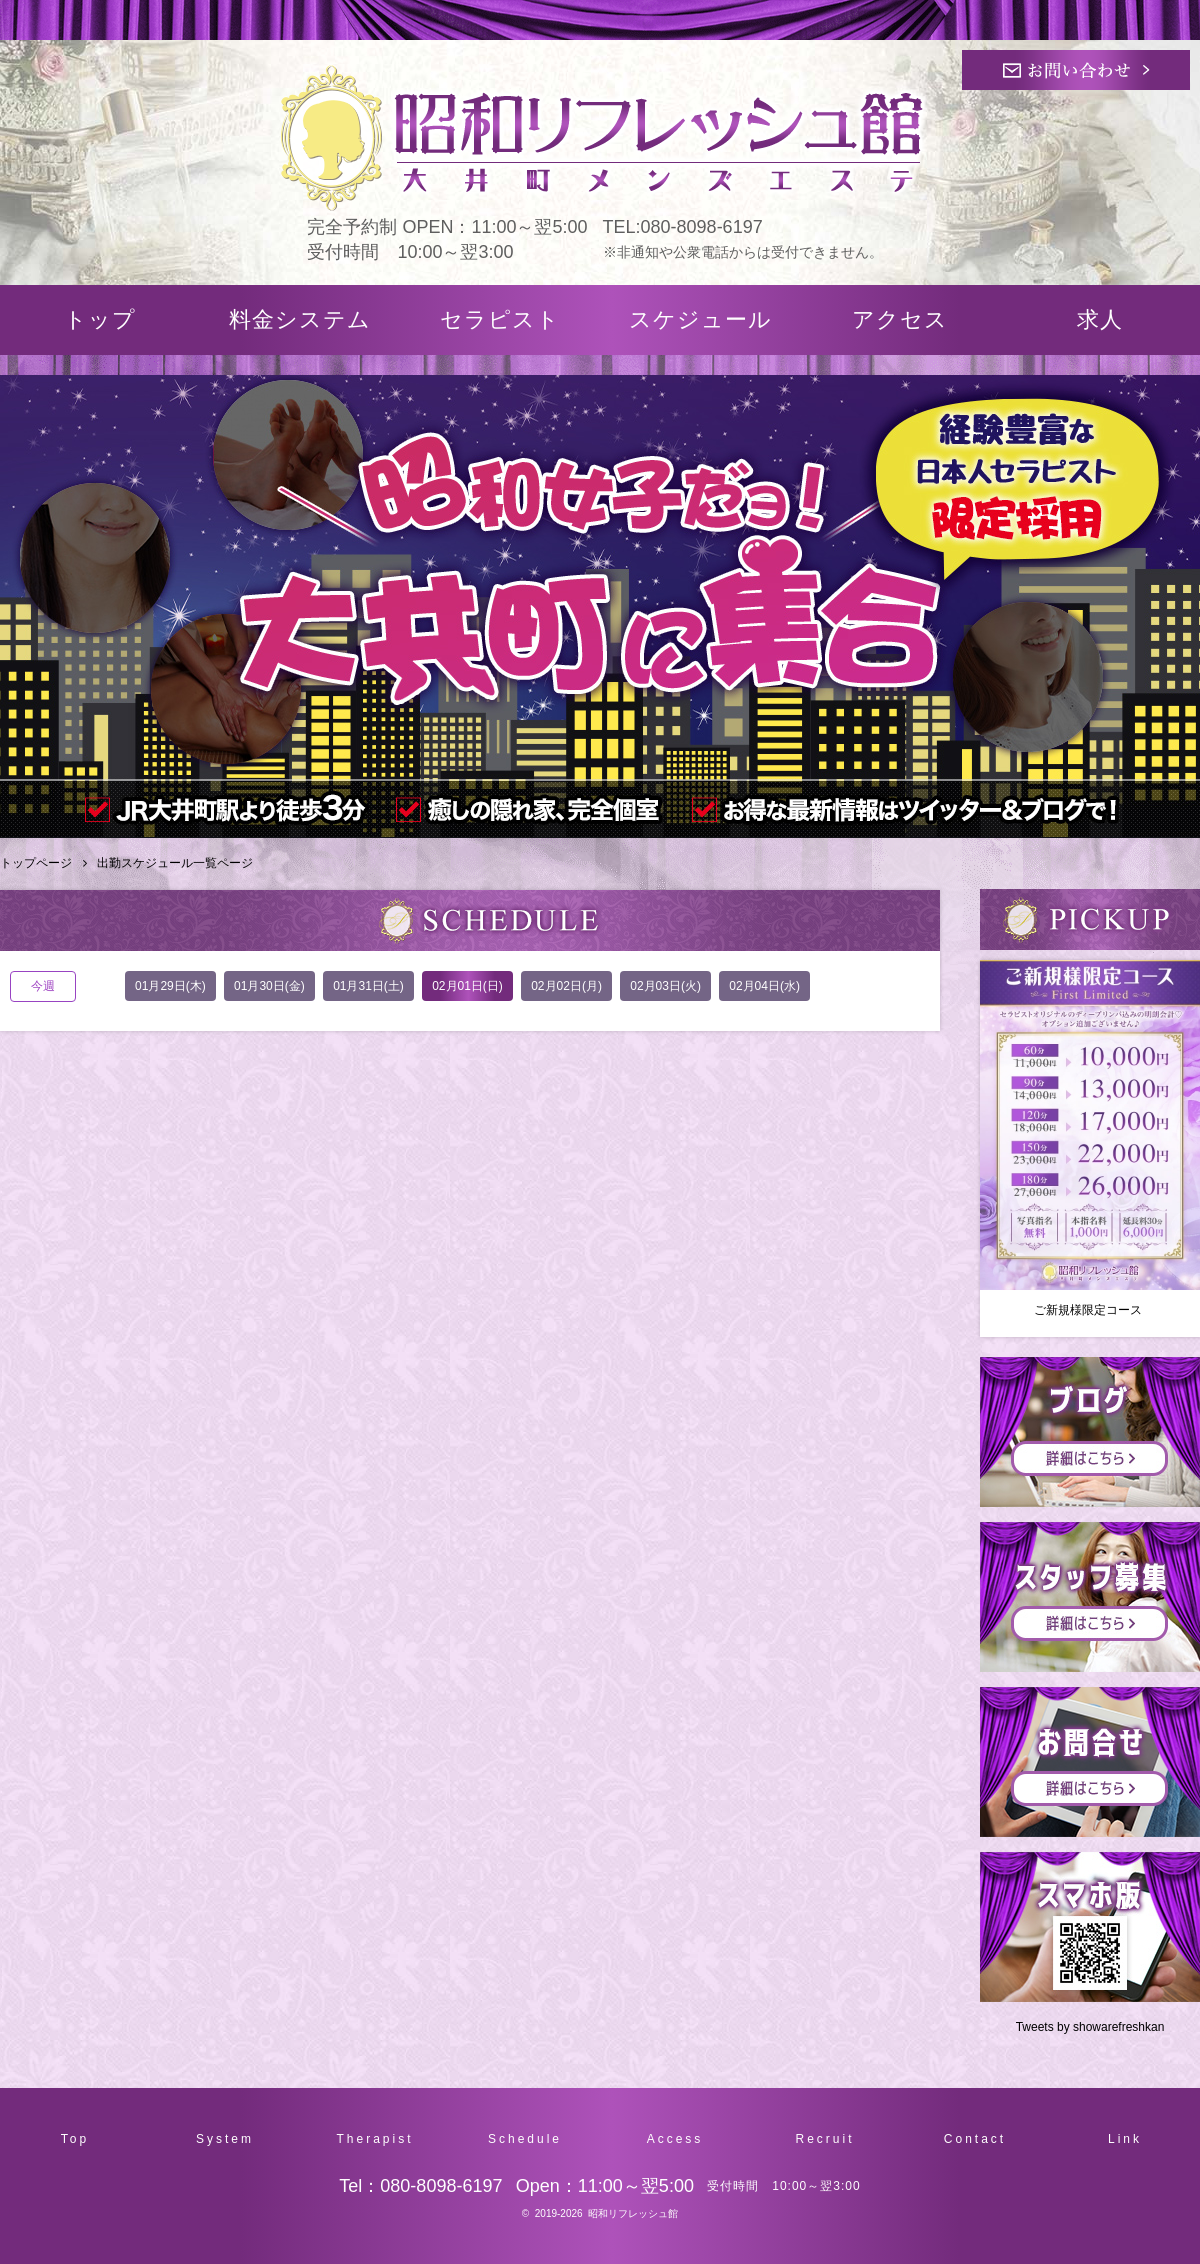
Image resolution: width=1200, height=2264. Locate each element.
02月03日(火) (665, 986)
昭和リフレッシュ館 (633, 2213)
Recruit (824, 2139)
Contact (975, 2139)
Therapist (374, 2139)
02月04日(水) (764, 986)
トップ (100, 319)
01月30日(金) (269, 986)
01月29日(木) (170, 986)
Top (75, 2139)
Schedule (525, 2139)
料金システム (300, 319)
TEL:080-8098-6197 (683, 227)
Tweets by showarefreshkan (1090, 2027)
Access (675, 2139)
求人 (1100, 319)
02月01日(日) (467, 986)
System (225, 2139)
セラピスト (500, 319)
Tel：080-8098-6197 (420, 2186)
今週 (43, 986)
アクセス (900, 319)
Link (1125, 2139)
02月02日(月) (566, 986)
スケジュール (700, 319)
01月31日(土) (368, 986)
